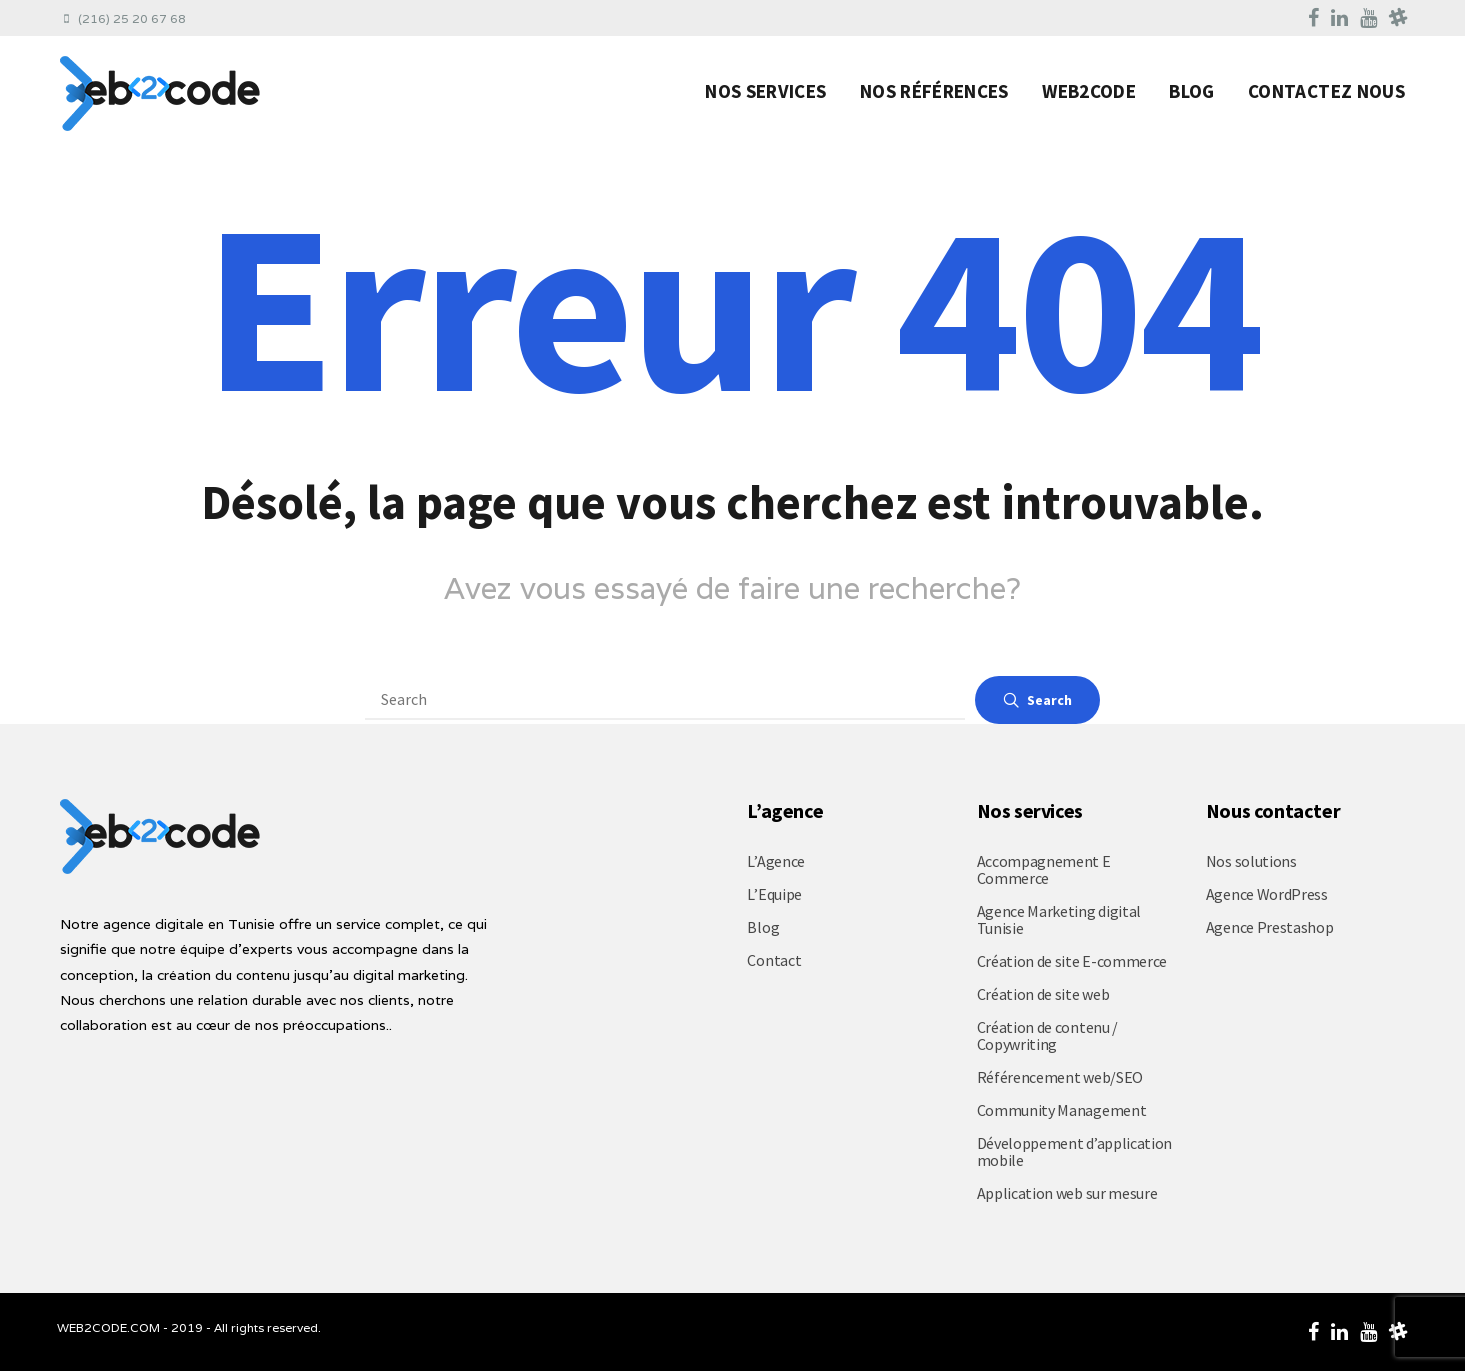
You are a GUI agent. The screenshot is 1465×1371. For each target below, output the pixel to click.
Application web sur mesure (1067, 1193)
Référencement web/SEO (1060, 1077)
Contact (774, 960)
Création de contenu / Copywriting (1047, 1035)
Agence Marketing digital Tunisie (1059, 919)
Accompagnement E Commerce (1044, 869)
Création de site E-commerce (1072, 961)
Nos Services (765, 91)
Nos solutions (1251, 861)
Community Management (1062, 1110)
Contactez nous (1326, 91)
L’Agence (775, 861)
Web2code (1089, 91)
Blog (1191, 91)
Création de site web (1043, 994)
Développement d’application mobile (1074, 1151)
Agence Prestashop (1270, 927)
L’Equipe (774, 894)
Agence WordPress (1267, 894)
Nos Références (934, 91)
